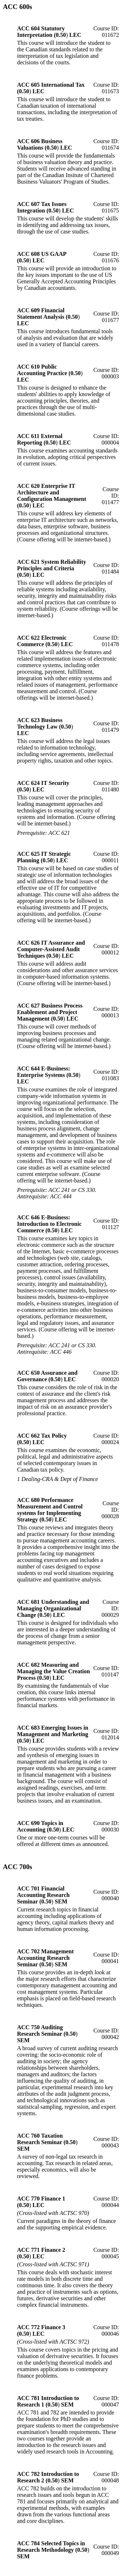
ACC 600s (17, 6)
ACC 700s (17, 1867)
